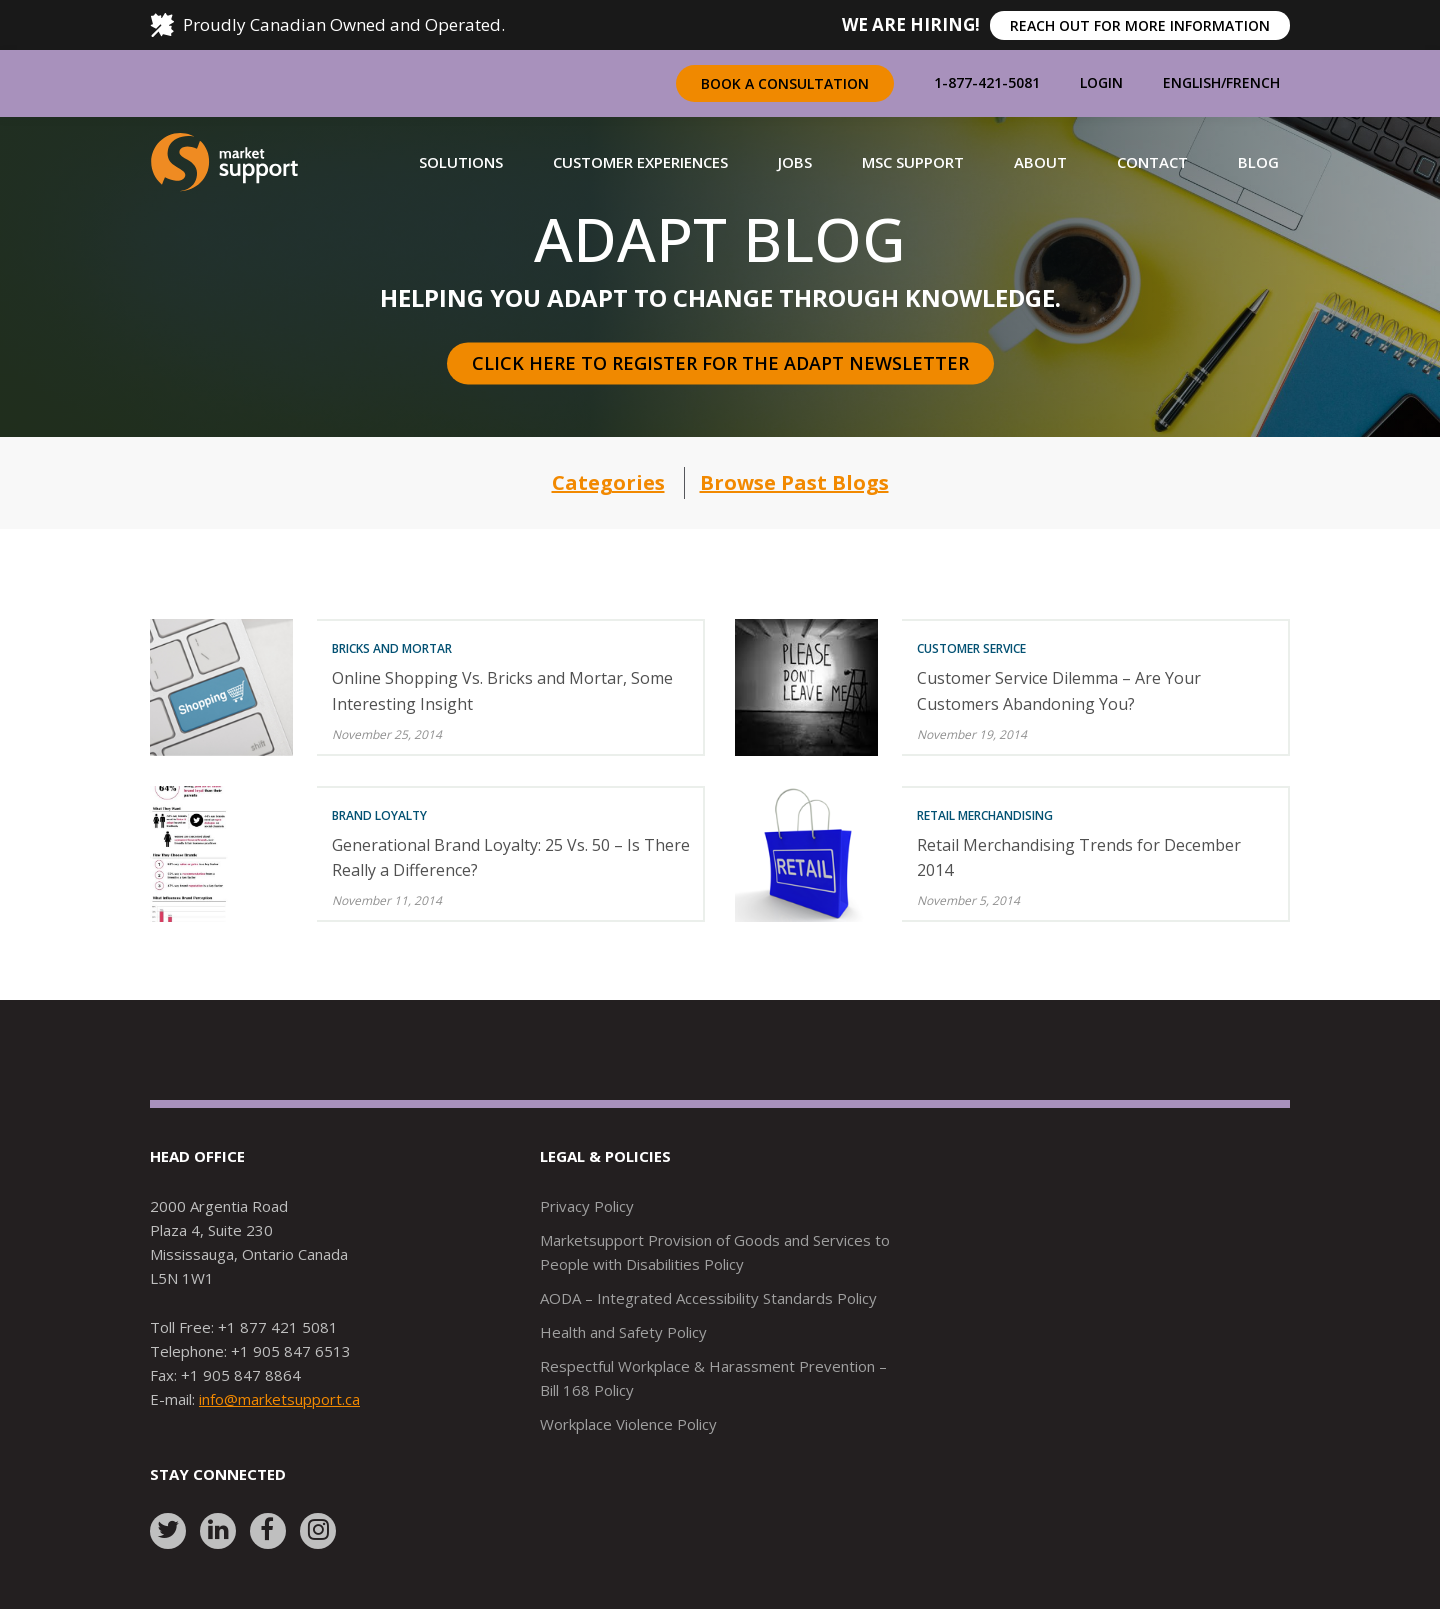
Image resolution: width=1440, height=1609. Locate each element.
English (1192, 82)
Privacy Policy (587, 1206)
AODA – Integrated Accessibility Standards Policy (708, 1298)
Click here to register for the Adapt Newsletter (720, 363)
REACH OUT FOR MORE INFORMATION (1140, 25)
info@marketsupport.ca (279, 1399)
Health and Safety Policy (623, 1332)
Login (1101, 82)
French (1253, 82)
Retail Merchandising (985, 815)
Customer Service (971, 648)
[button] (461, 162)
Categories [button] (608, 482)
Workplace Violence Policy (628, 1424)
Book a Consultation (785, 83)
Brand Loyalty (379, 815)
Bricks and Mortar (392, 648)
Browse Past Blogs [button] (794, 482)
